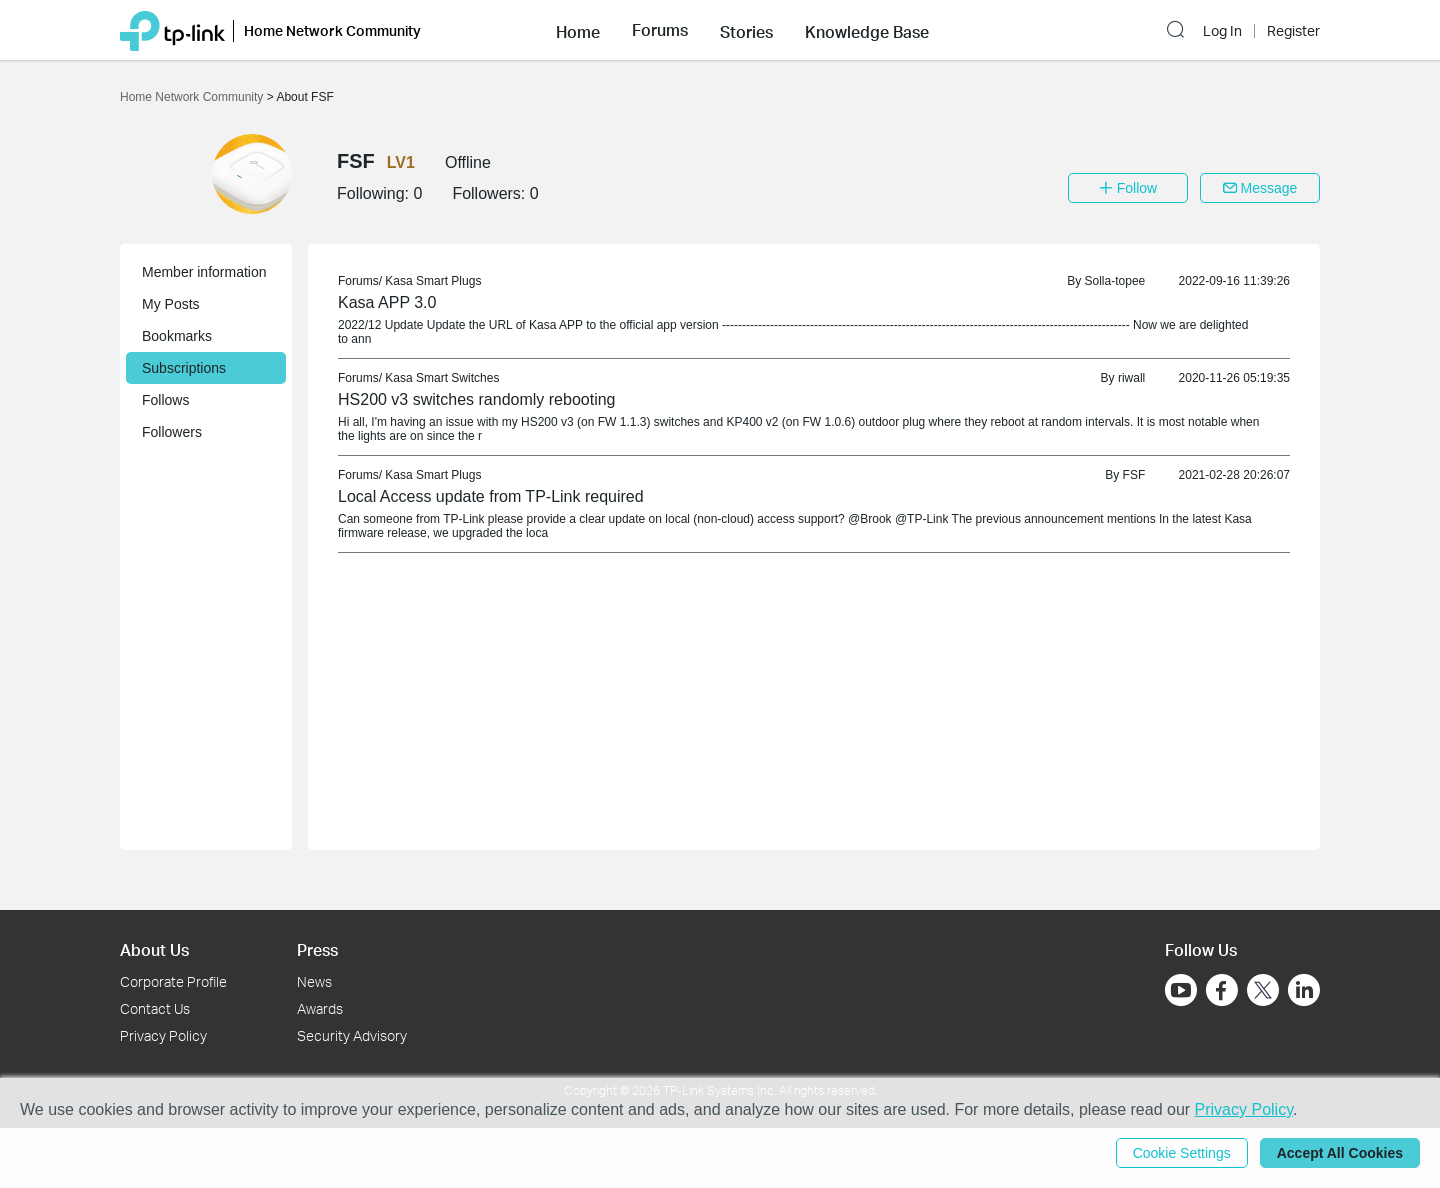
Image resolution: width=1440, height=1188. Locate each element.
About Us (154, 949)
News (314, 981)
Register (1293, 31)
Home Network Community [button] (332, 30)
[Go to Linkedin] (1304, 990)
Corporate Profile (173, 981)
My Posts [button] (171, 304)
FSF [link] (1134, 475)
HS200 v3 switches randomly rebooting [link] (476, 399)
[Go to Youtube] (1181, 990)
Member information (204, 272)
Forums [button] (660, 30)
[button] (578, 30)
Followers (172, 432)
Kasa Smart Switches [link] (442, 378)
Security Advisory (352, 1035)
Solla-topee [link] (1115, 281)
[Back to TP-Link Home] (172, 29)
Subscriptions (184, 368)
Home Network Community (193, 97)
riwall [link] (1131, 378)
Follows (165, 400)
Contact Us (155, 1008)
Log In (1222, 31)
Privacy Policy (163, 1035)
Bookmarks (177, 336)
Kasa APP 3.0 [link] (387, 302)
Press (317, 949)
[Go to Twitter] (1263, 992)
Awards (320, 1008)
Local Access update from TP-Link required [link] (491, 496)
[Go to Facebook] (1222, 990)
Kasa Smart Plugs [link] (433, 281)
